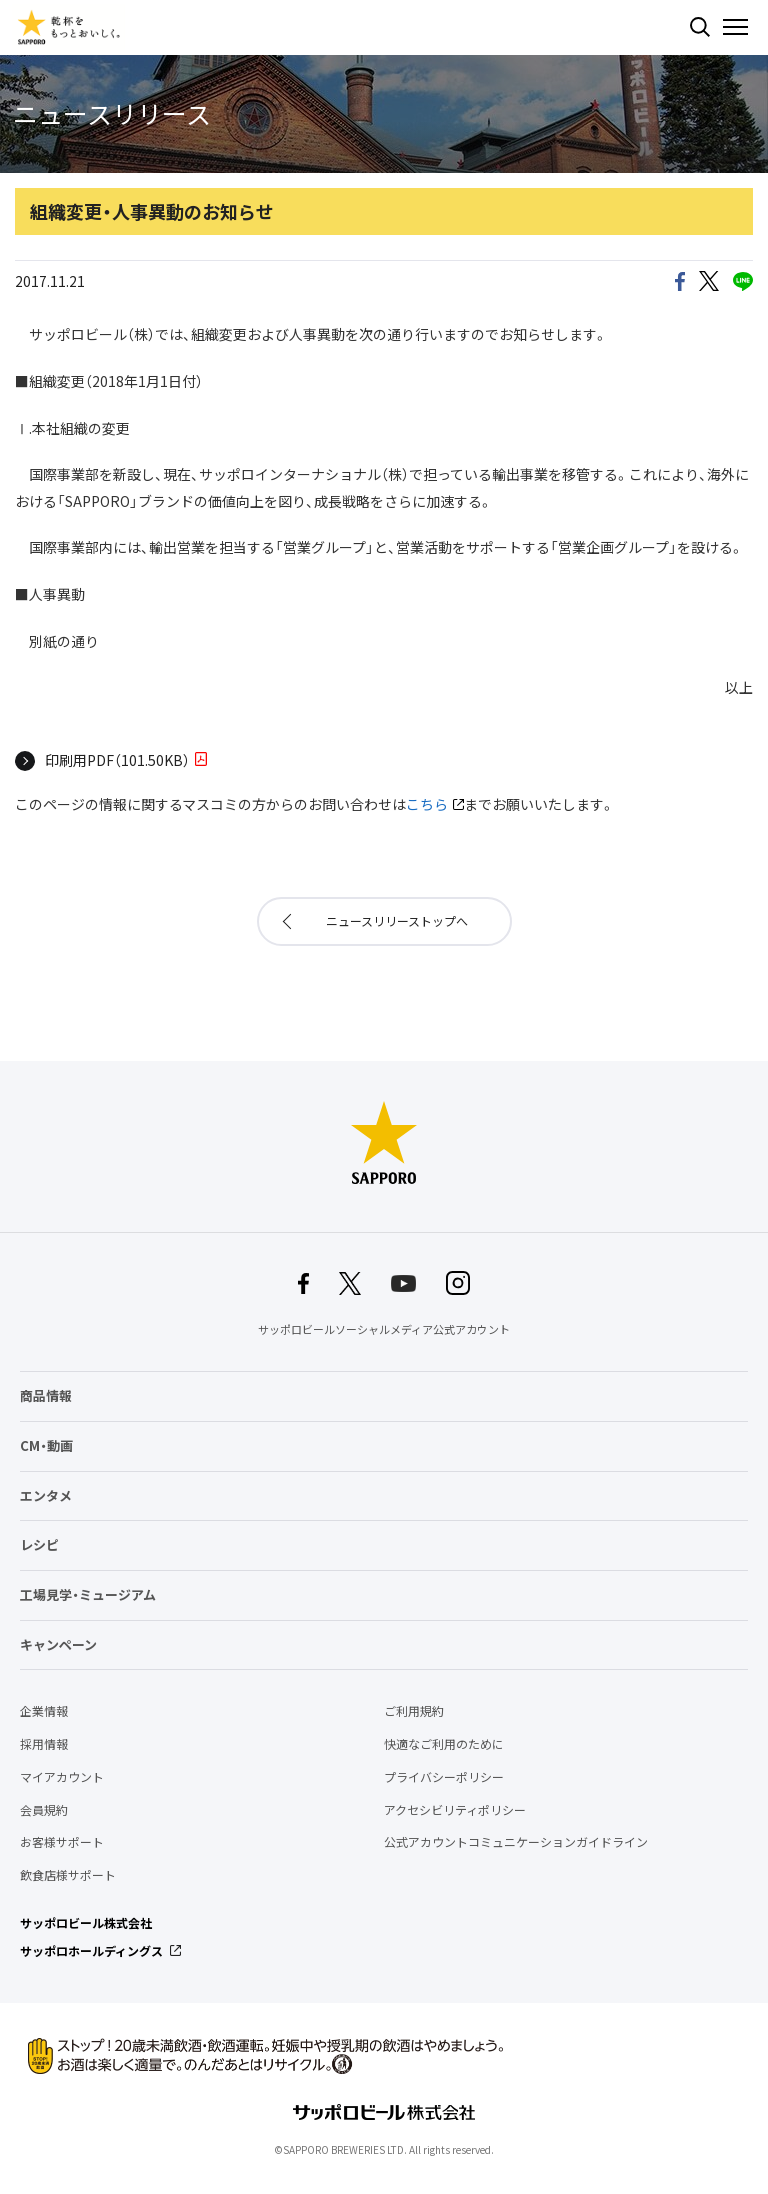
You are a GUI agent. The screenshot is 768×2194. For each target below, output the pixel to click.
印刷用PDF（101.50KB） (117, 760)
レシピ (39, 1544)
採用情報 (44, 1744)
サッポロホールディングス (91, 1951)
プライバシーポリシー (444, 1777)
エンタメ (46, 1495)
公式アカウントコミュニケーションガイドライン (516, 1842)
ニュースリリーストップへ (397, 921)
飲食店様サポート (68, 1875)
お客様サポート (62, 1842)
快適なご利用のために (444, 1744)
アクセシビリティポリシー (455, 1810)
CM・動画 (46, 1445)
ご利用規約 (414, 1711)
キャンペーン (58, 1644)
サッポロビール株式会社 (86, 1923)
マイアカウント (62, 1777)
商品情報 (46, 1395)
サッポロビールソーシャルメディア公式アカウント (384, 1329)
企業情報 (44, 1711)
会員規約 (44, 1810)
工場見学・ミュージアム (88, 1594)
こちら (427, 804)
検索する (700, 27)
